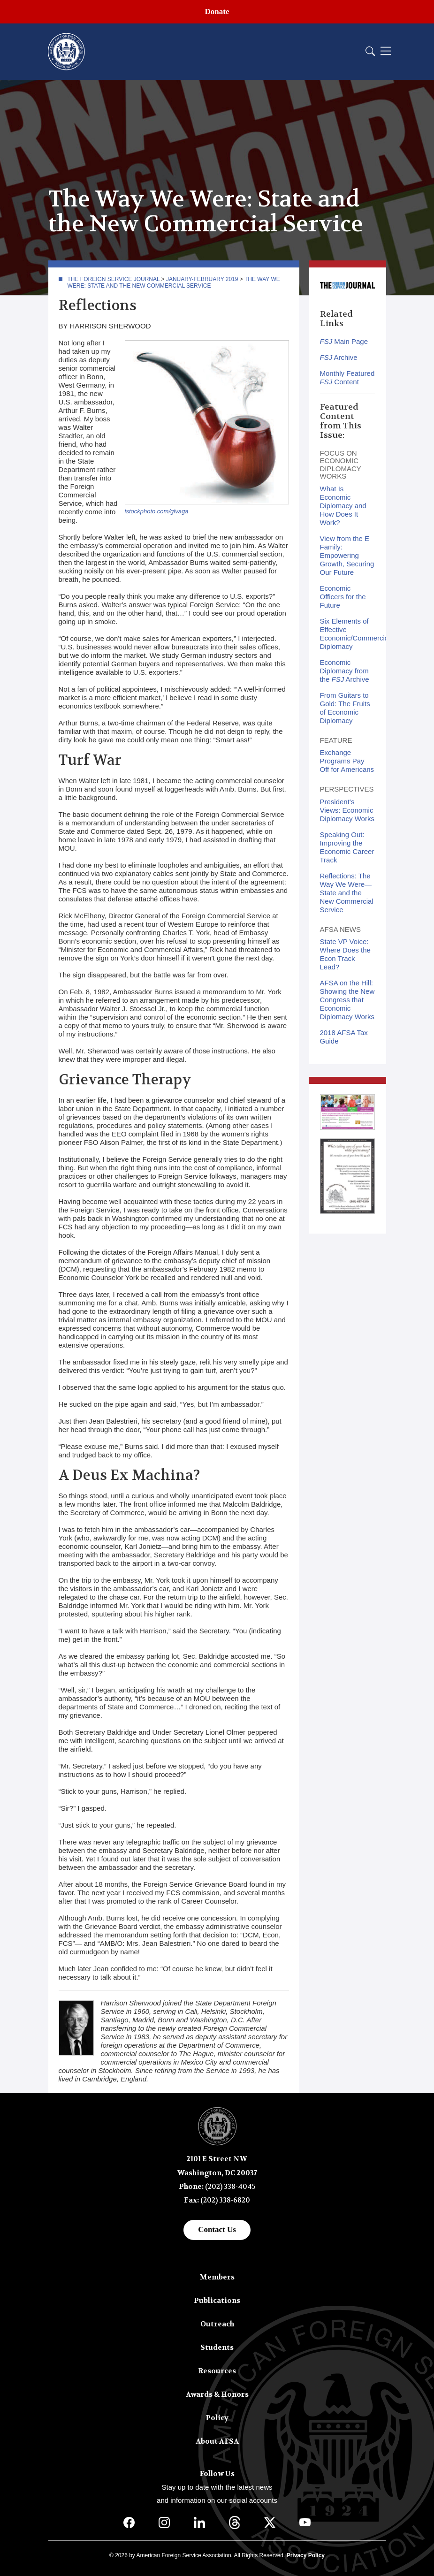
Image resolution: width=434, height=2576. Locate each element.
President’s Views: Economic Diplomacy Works (347, 810)
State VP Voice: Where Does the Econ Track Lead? (345, 954)
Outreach (217, 2324)
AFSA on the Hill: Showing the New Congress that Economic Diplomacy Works (347, 1000)
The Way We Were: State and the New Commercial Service (174, 282)
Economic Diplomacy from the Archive (344, 670)
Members (217, 2277)
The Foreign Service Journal (114, 279)
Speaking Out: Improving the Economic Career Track (347, 847)
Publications (217, 2300)
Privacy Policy (306, 2555)
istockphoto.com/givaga (157, 511)
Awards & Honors (217, 2394)
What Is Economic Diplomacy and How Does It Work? (343, 505)
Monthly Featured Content (347, 377)
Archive (339, 357)
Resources (217, 2371)
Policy (217, 2418)
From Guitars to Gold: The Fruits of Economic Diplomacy (345, 707)
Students (217, 2347)
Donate (217, 11)
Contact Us (217, 2229)
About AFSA (217, 2441)
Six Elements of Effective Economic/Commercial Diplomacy (355, 633)
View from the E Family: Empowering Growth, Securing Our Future (347, 555)
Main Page (344, 341)
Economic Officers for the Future (343, 596)
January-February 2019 (202, 279)
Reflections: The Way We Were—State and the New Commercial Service (346, 893)
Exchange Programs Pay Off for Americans (347, 760)
